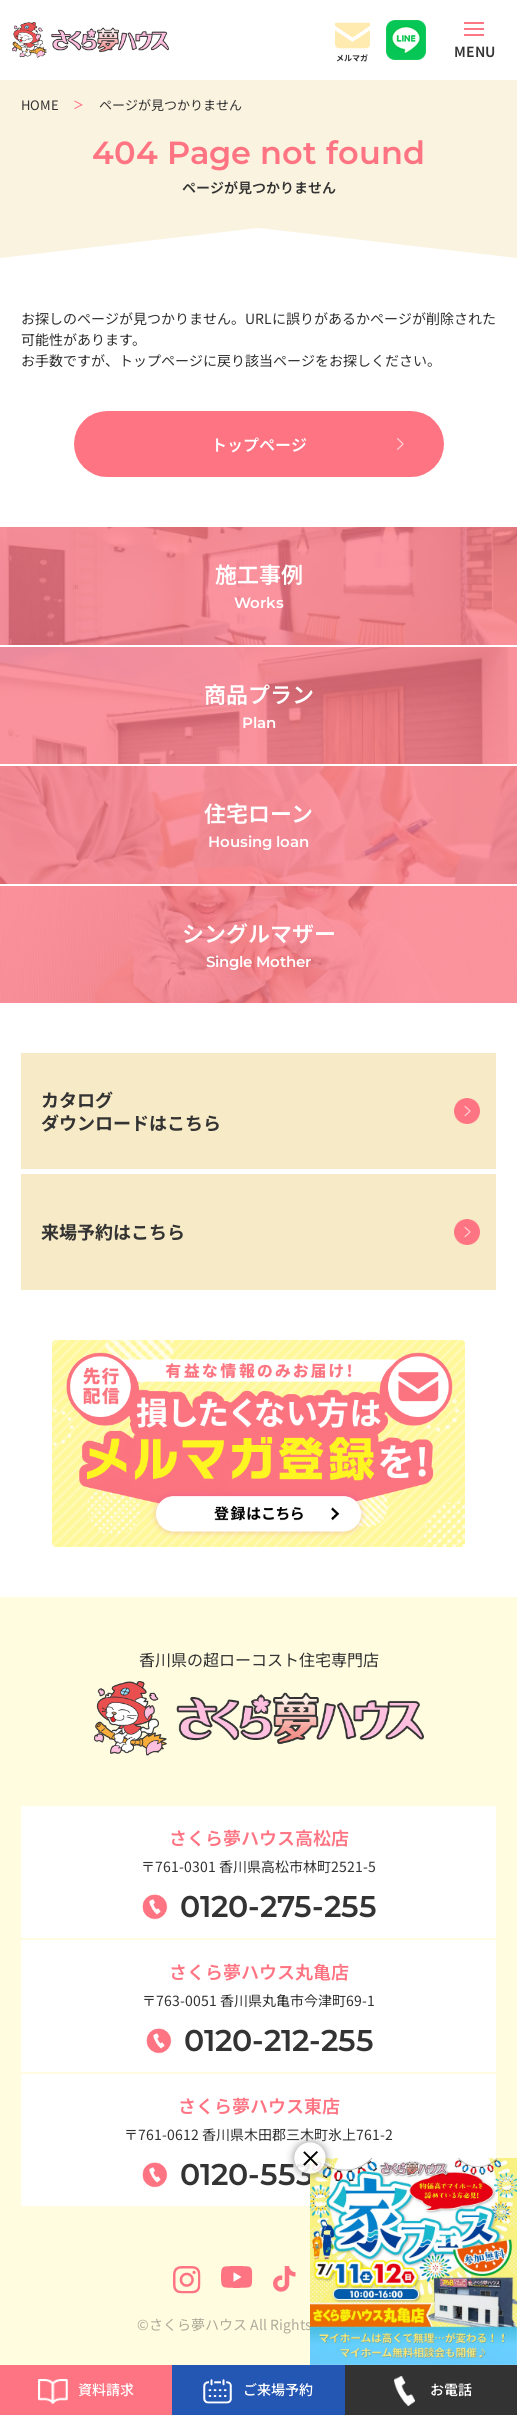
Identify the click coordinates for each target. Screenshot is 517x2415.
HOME (40, 104)
